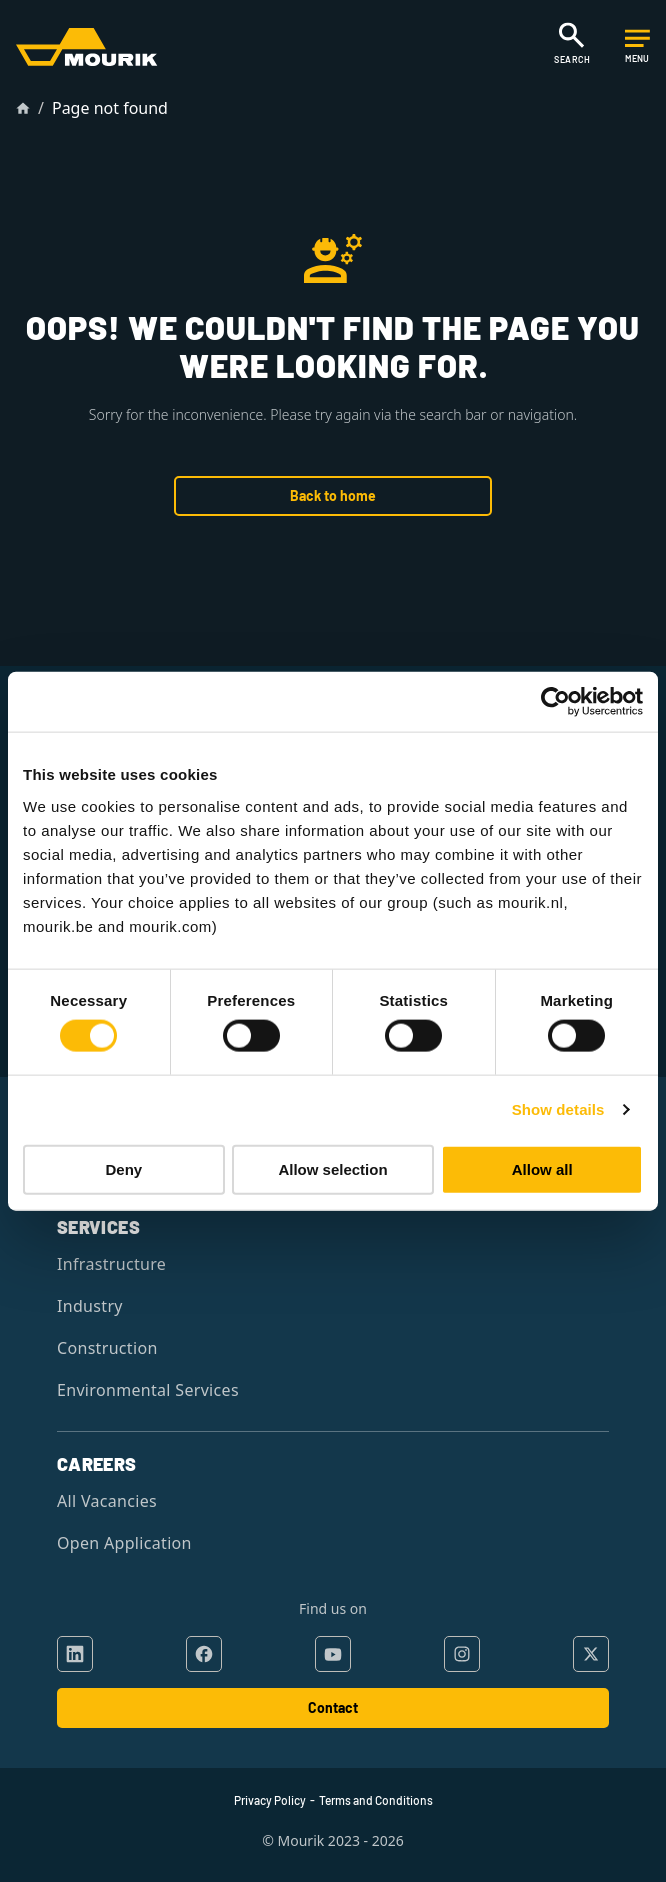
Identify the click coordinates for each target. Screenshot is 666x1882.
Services (98, 1227)
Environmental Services (148, 1390)
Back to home (333, 495)
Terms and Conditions (376, 1800)
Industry (90, 1306)
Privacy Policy (270, 1800)
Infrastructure (111, 1264)
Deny (123, 1168)
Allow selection (332, 1168)
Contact (333, 1707)
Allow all (542, 1168)
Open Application (124, 1543)
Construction (107, 1348)
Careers (97, 1464)
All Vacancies (107, 1501)
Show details (558, 1109)
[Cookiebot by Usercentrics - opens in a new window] (555, 702)
